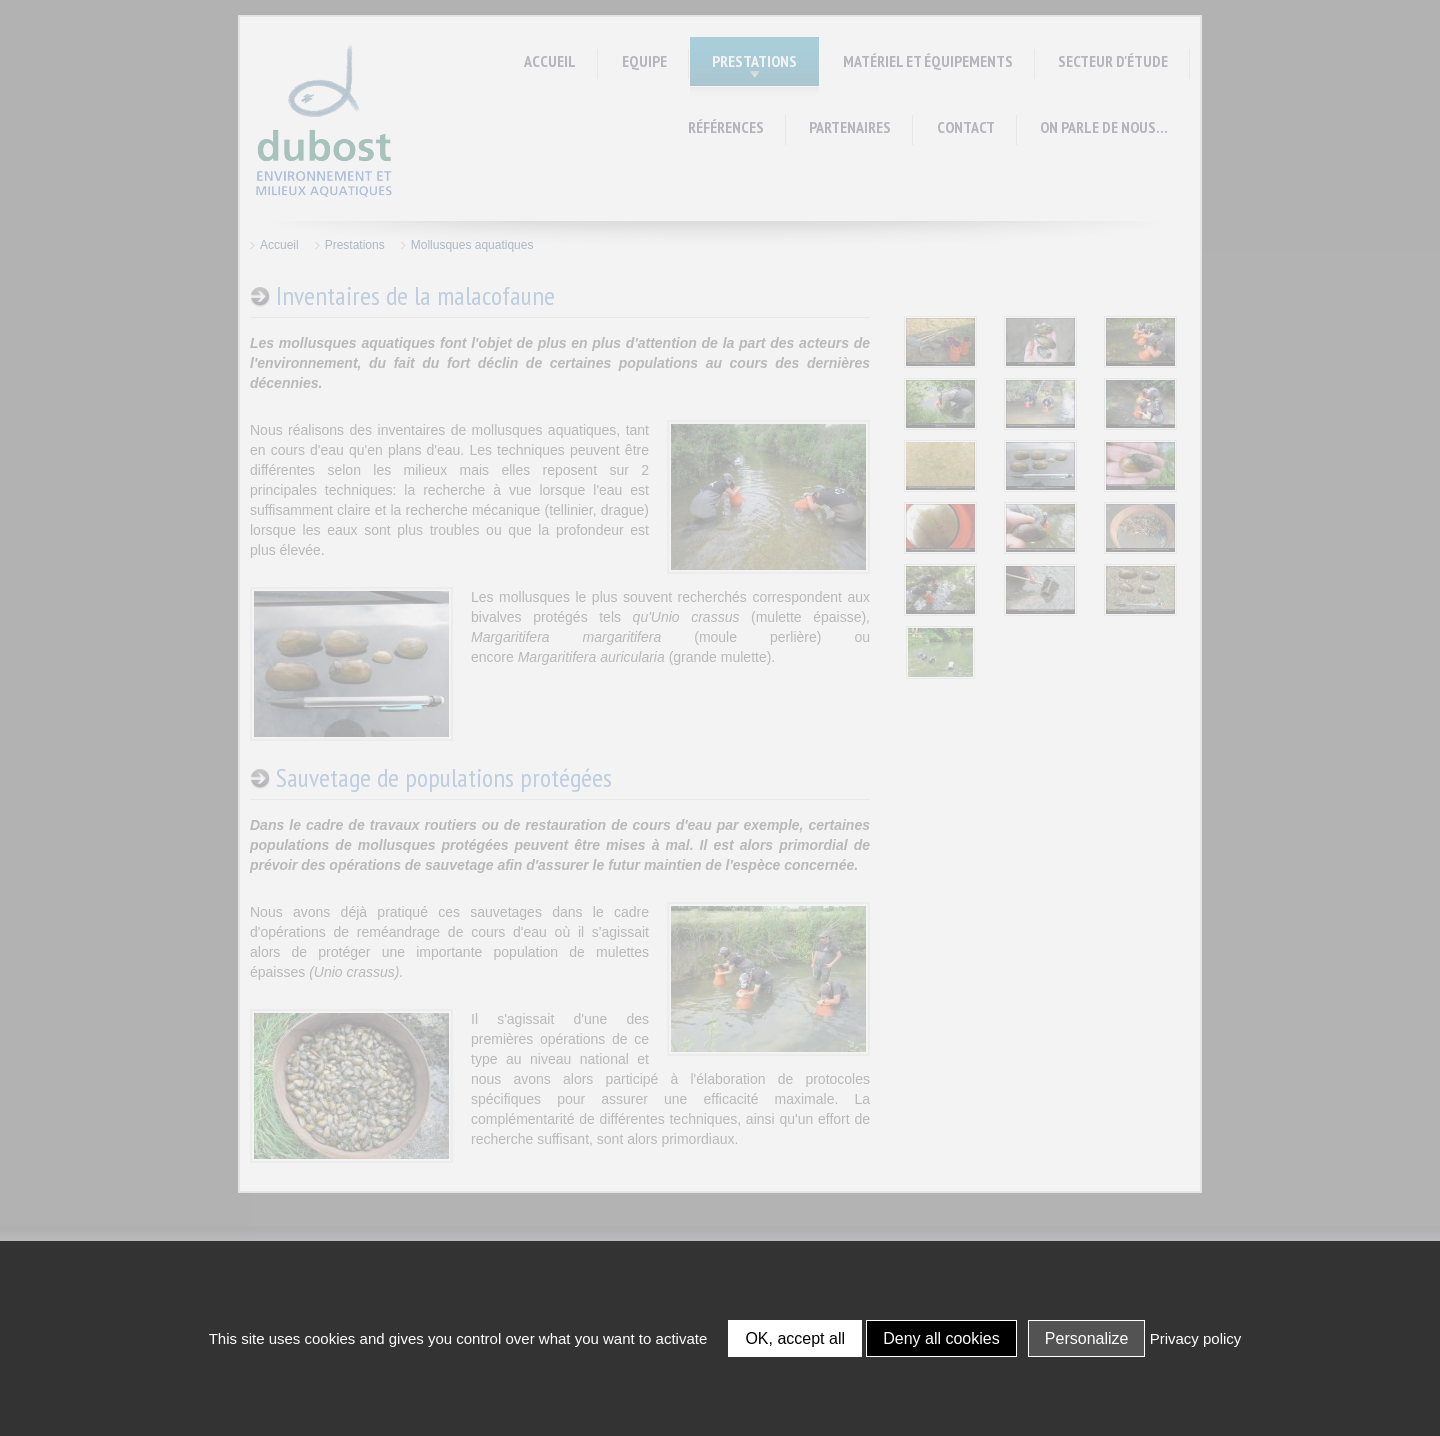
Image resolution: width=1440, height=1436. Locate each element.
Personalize (1087, 1338)
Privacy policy (1196, 1338)
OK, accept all (795, 1338)
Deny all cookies (941, 1338)
